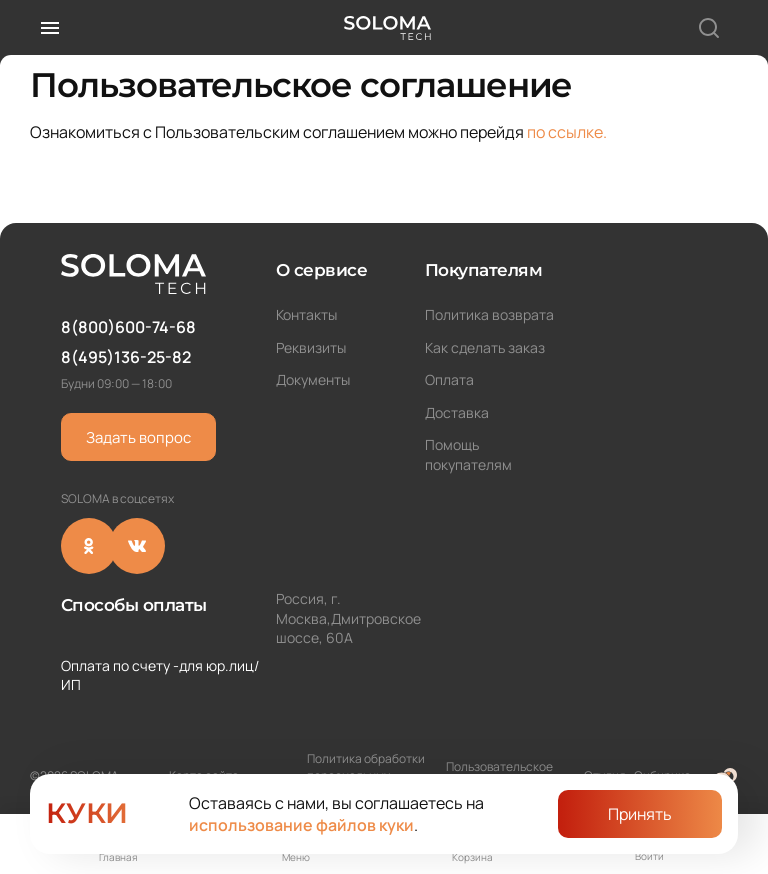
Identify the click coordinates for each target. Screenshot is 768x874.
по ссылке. (567, 132)
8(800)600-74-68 (128, 327)
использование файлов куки (301, 825)
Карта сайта (204, 751)
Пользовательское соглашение (499, 751)
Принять (640, 814)
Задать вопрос (138, 437)
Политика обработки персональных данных (366, 751)
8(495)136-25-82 (126, 357)
